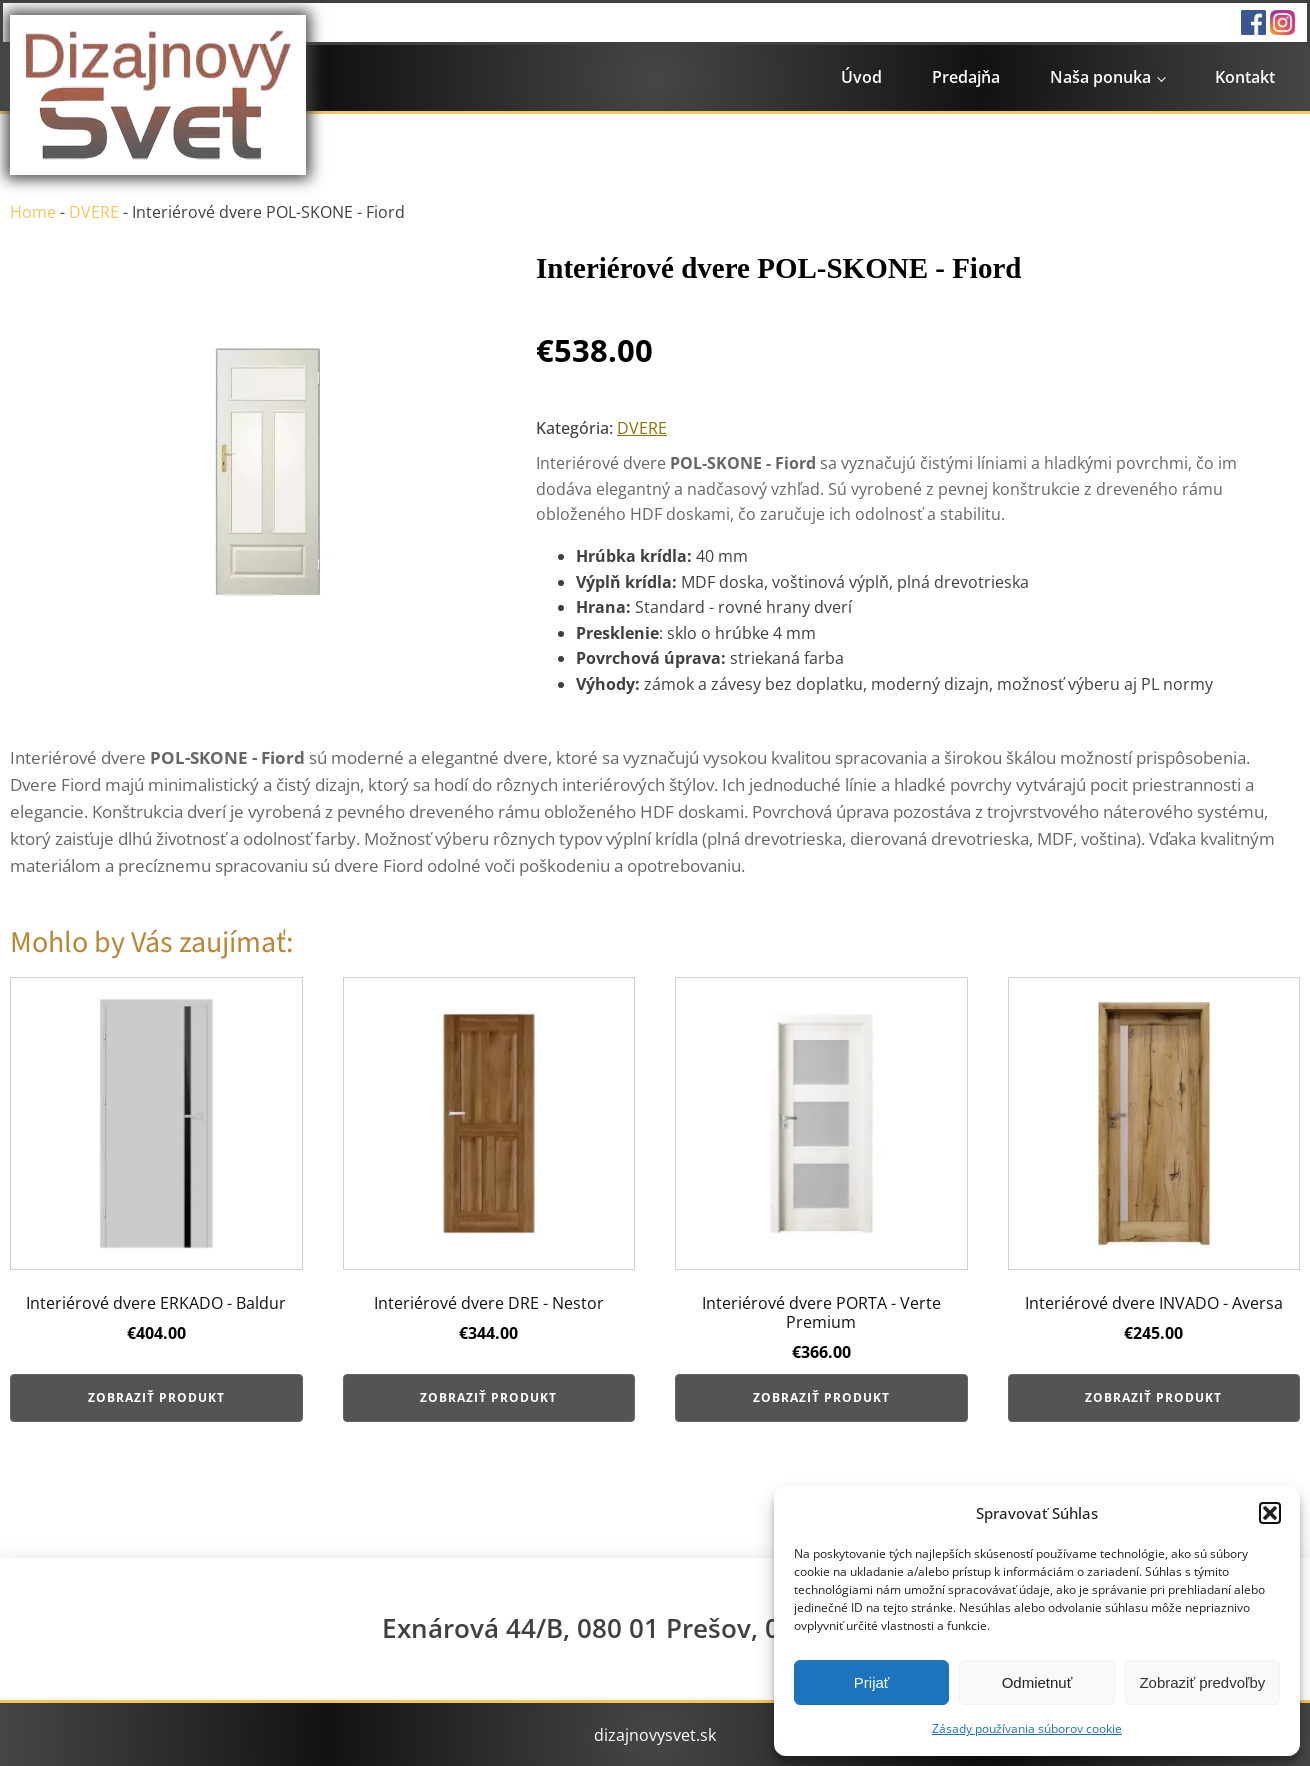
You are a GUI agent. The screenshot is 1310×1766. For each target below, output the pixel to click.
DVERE (94, 212)
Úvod (861, 77)
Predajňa (966, 77)
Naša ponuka (1100, 77)
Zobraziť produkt (156, 1397)
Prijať (872, 1682)
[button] (1270, 1513)
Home (33, 212)
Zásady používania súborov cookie (1027, 1728)
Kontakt (1245, 77)
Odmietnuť (1037, 1682)
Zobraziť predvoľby (1202, 1682)
